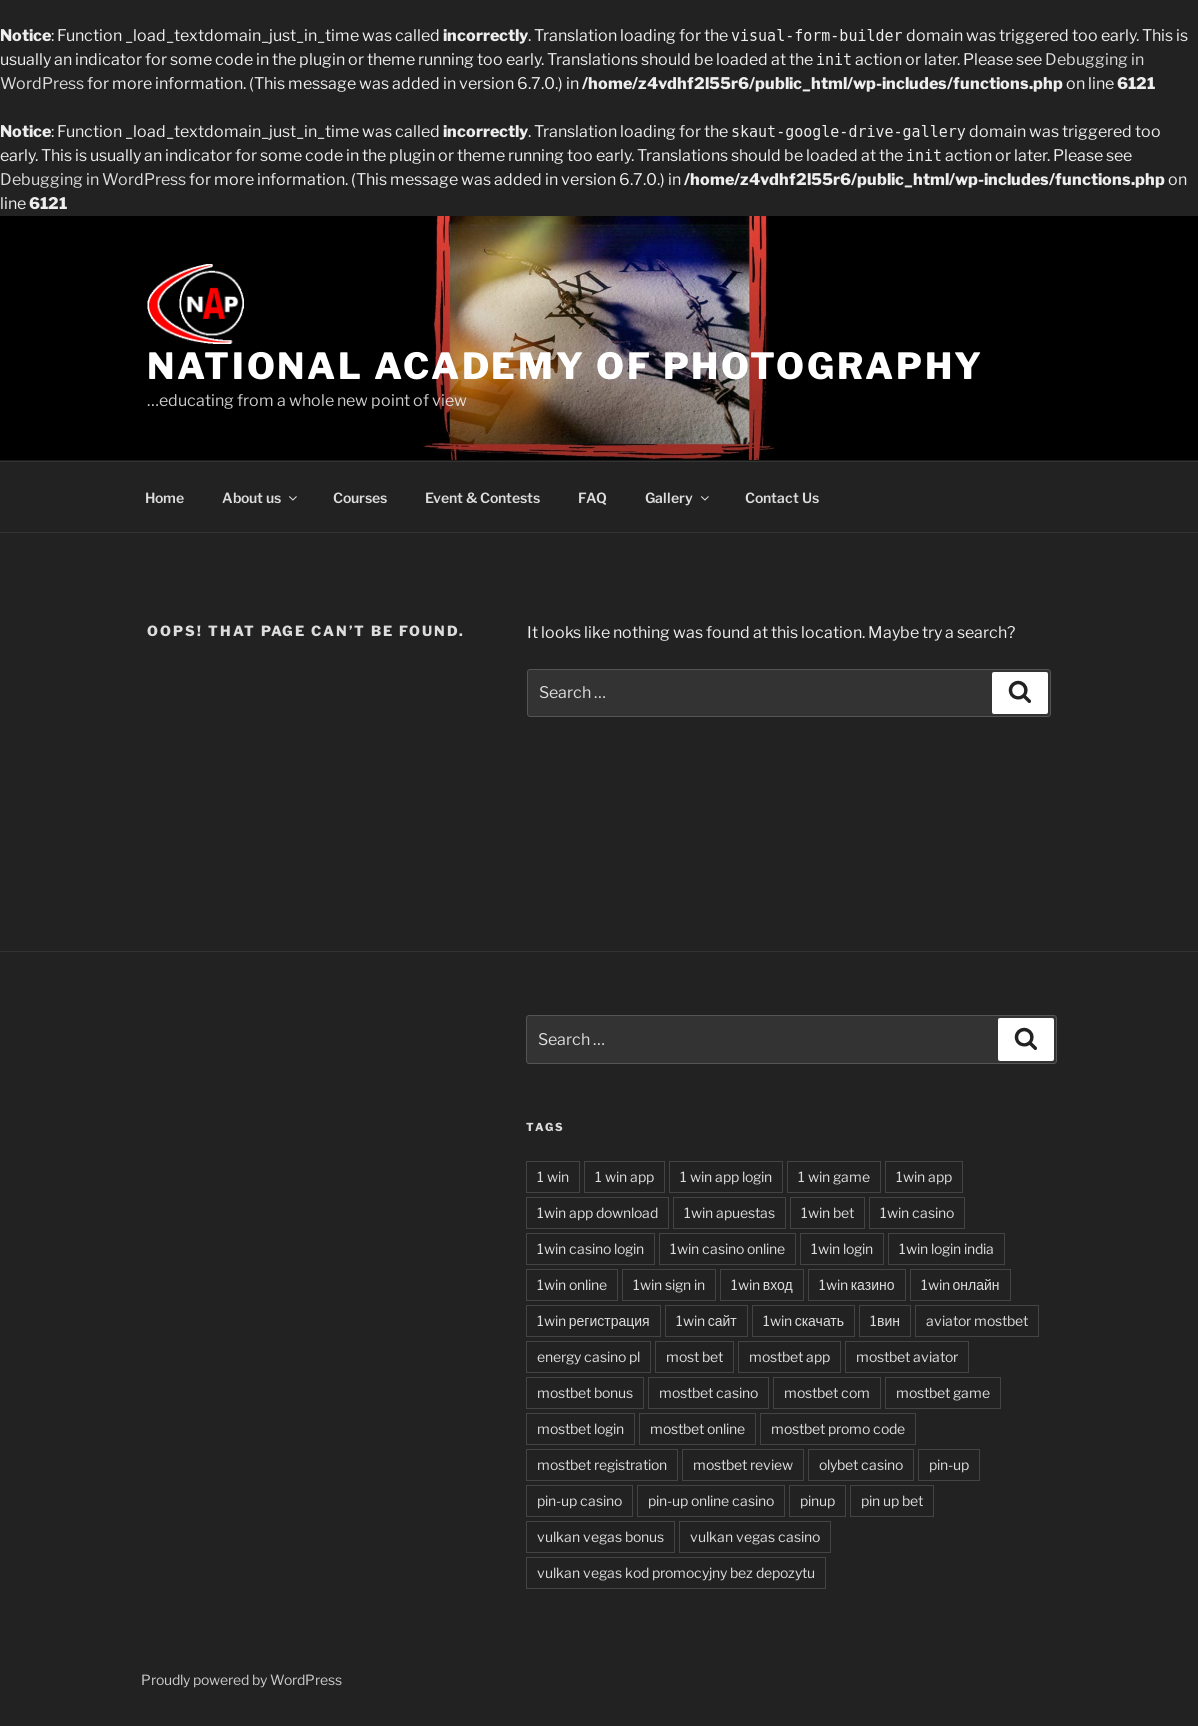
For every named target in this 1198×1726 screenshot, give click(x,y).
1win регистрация (593, 1320)
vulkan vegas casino (755, 1536)
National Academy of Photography (565, 366)
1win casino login (590, 1248)
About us (261, 497)
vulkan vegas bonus (600, 1536)
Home (164, 497)
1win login (842, 1248)
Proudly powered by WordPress (241, 1679)
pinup (817, 1500)
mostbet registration (602, 1464)
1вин (885, 1320)
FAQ (592, 497)
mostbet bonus (585, 1392)
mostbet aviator (907, 1356)
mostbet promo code (838, 1428)
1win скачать (803, 1320)
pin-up (949, 1464)
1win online (572, 1284)
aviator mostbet (977, 1320)
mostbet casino (708, 1392)
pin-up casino (579, 1500)
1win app (924, 1176)
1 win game (834, 1176)
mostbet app (789, 1356)
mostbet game (943, 1392)
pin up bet (892, 1500)
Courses (360, 497)
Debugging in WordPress (93, 179)
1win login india (946, 1248)
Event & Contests (482, 497)
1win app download (597, 1212)
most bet (694, 1356)
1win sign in (669, 1284)
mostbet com (827, 1392)
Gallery (678, 497)
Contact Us (782, 497)
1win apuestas (729, 1212)
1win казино (857, 1284)
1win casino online (727, 1248)
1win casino (917, 1212)
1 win (553, 1176)
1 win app (624, 1176)
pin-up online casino (711, 1500)
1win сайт (706, 1320)
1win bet (827, 1212)
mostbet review (743, 1464)
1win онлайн (960, 1284)
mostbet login (580, 1428)
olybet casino (861, 1464)
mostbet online (697, 1428)
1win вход (762, 1284)
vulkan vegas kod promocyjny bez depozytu (676, 1572)
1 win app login (726, 1176)
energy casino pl (588, 1356)
